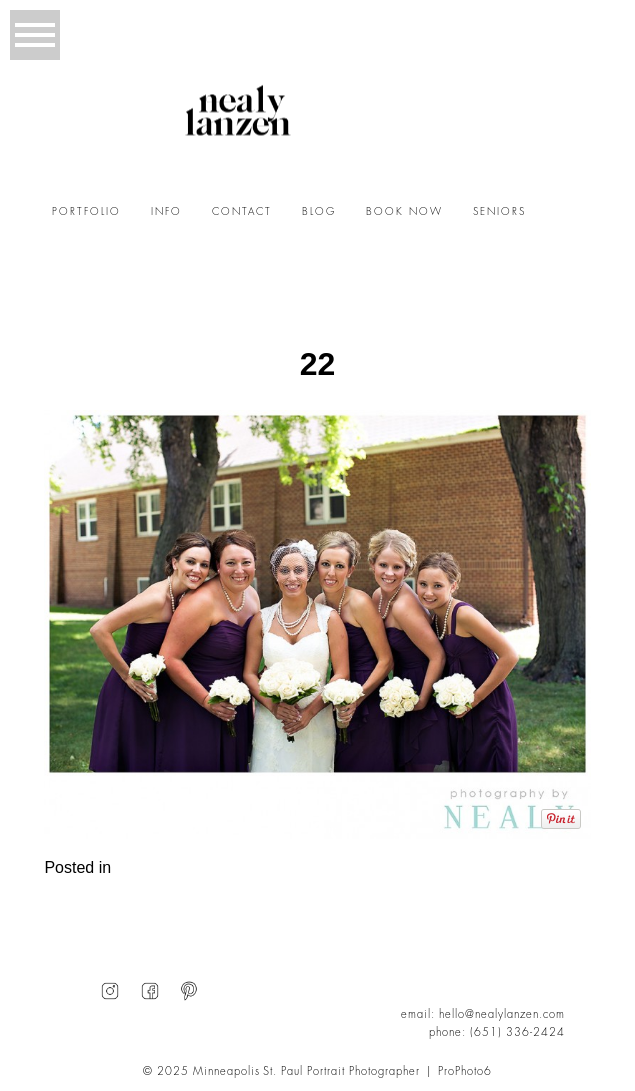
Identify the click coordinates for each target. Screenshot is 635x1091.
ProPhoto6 (465, 1071)
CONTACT (242, 212)
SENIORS (499, 212)
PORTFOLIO (86, 212)
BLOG (319, 212)
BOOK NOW (404, 212)
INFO (166, 212)
